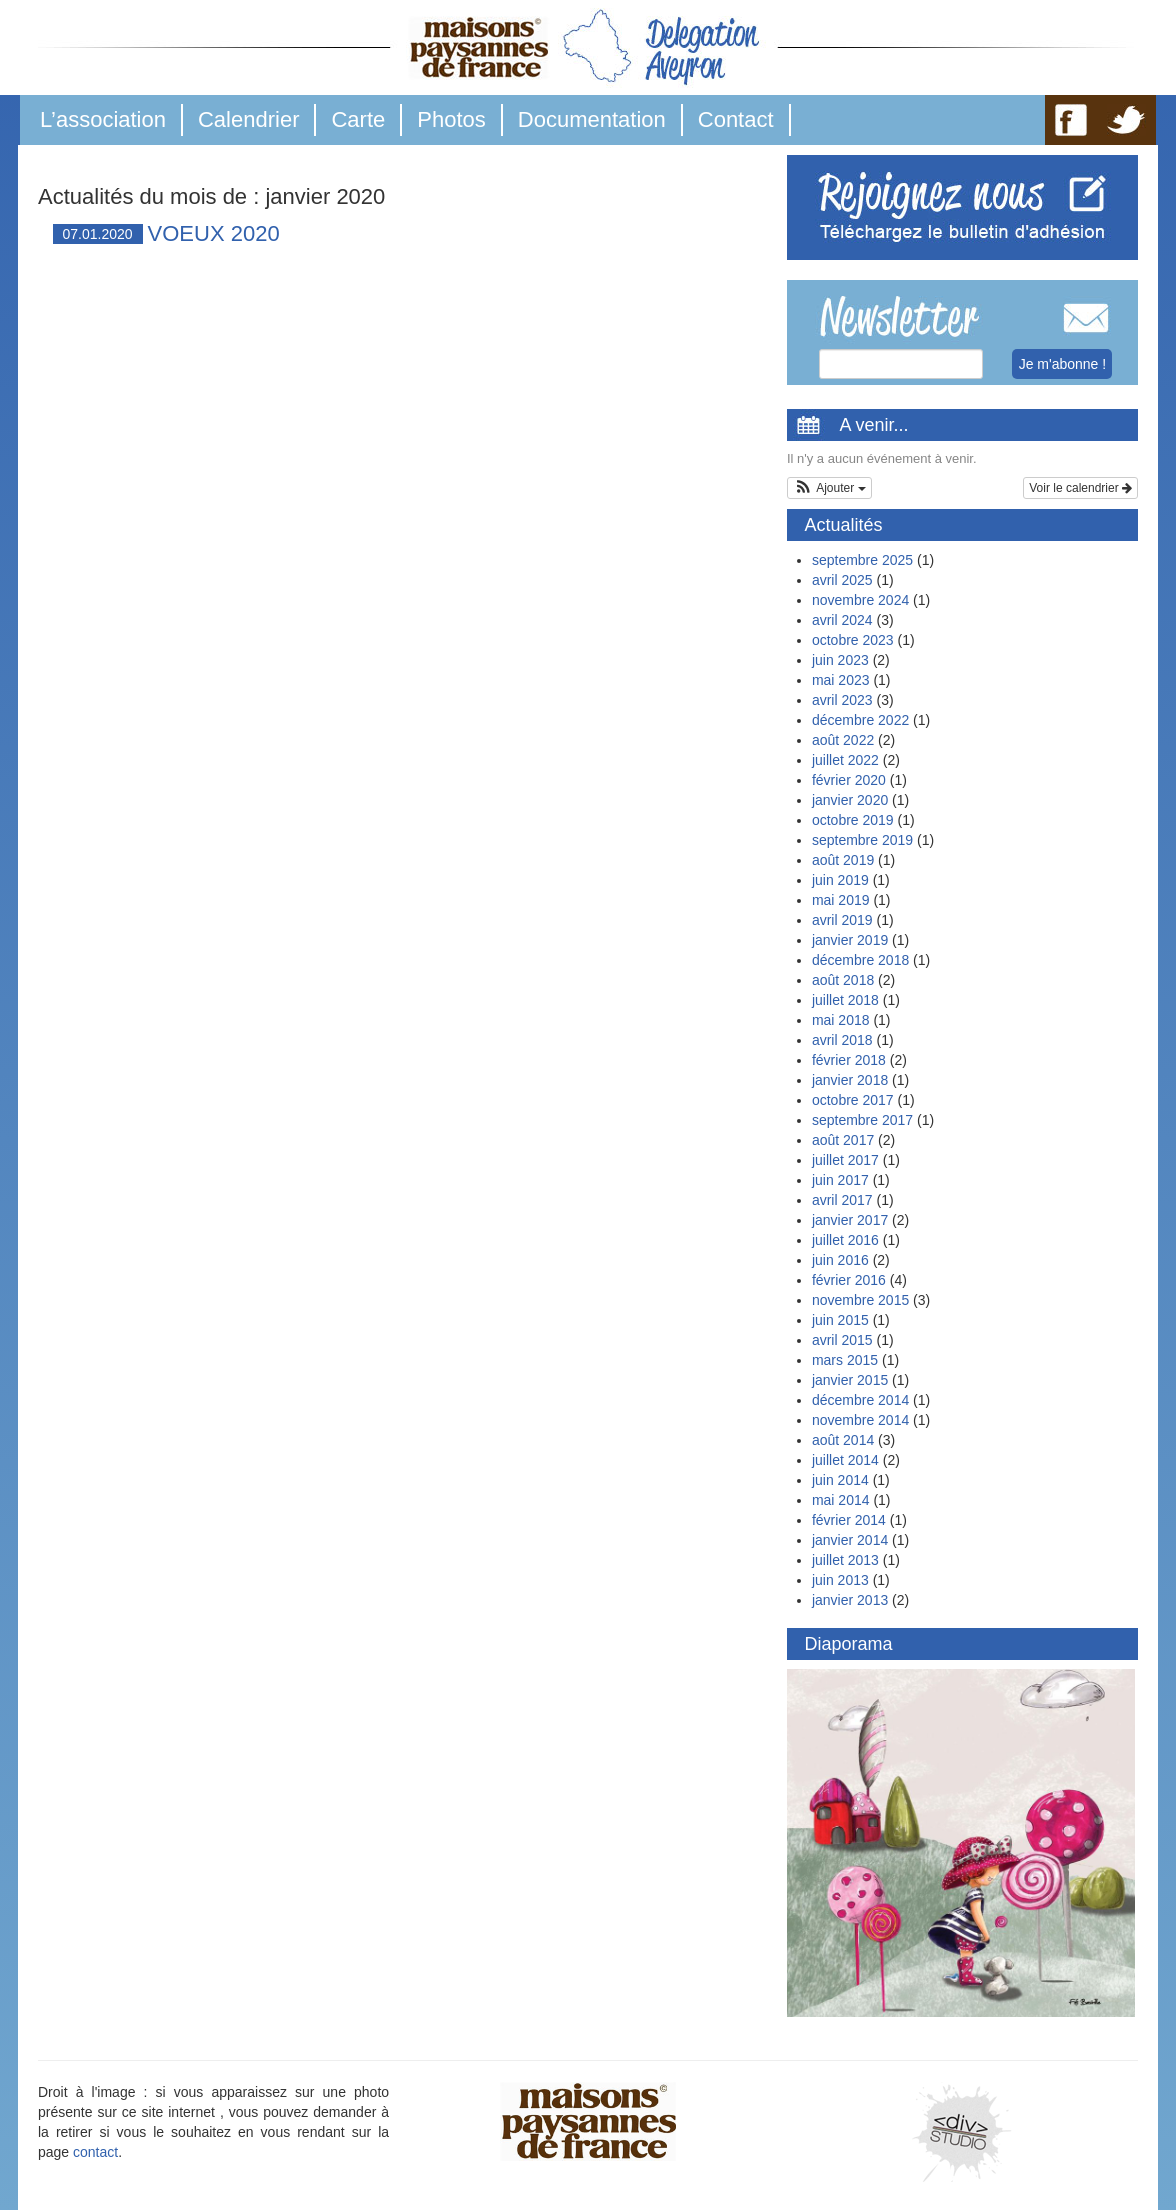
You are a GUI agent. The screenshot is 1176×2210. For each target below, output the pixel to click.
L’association (103, 119)
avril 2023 (842, 700)
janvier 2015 (850, 1380)
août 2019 (843, 860)
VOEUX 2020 (214, 233)
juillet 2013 (845, 1560)
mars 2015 (845, 1360)
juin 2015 (840, 1320)
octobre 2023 (853, 640)
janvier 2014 (850, 1540)
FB (1071, 120)
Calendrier (249, 119)
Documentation (592, 119)
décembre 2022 (860, 720)
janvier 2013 (850, 1600)
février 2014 (849, 1520)
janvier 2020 (850, 800)
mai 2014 (841, 1500)
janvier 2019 (850, 940)
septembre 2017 (862, 1120)
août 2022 (843, 740)
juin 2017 (840, 1180)
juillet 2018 (845, 1000)
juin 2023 (840, 660)
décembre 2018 (860, 960)
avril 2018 (842, 1040)
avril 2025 (842, 580)
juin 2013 (840, 1580)
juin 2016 (840, 1260)
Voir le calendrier (1080, 488)
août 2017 (843, 1140)
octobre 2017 (853, 1100)
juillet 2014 (845, 1460)
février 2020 (849, 780)
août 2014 (843, 1440)
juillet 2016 (845, 1240)
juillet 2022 (845, 760)
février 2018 (849, 1060)
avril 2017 (842, 1200)
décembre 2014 (860, 1400)
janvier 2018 (850, 1080)
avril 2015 (842, 1340)
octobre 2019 (853, 820)
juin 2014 (840, 1480)
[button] (829, 488)
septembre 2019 (862, 840)
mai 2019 (841, 900)
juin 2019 (840, 880)
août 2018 (843, 980)
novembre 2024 (860, 600)
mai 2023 (841, 680)
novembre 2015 (860, 1300)
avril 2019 (842, 920)
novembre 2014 (860, 1420)
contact (95, 2152)
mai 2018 (841, 1020)
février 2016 (849, 1280)
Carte (358, 119)
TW (1126, 120)
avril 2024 (842, 620)
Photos (451, 119)
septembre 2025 (862, 560)
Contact (736, 119)
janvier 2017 (850, 1220)
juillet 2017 (845, 1160)
